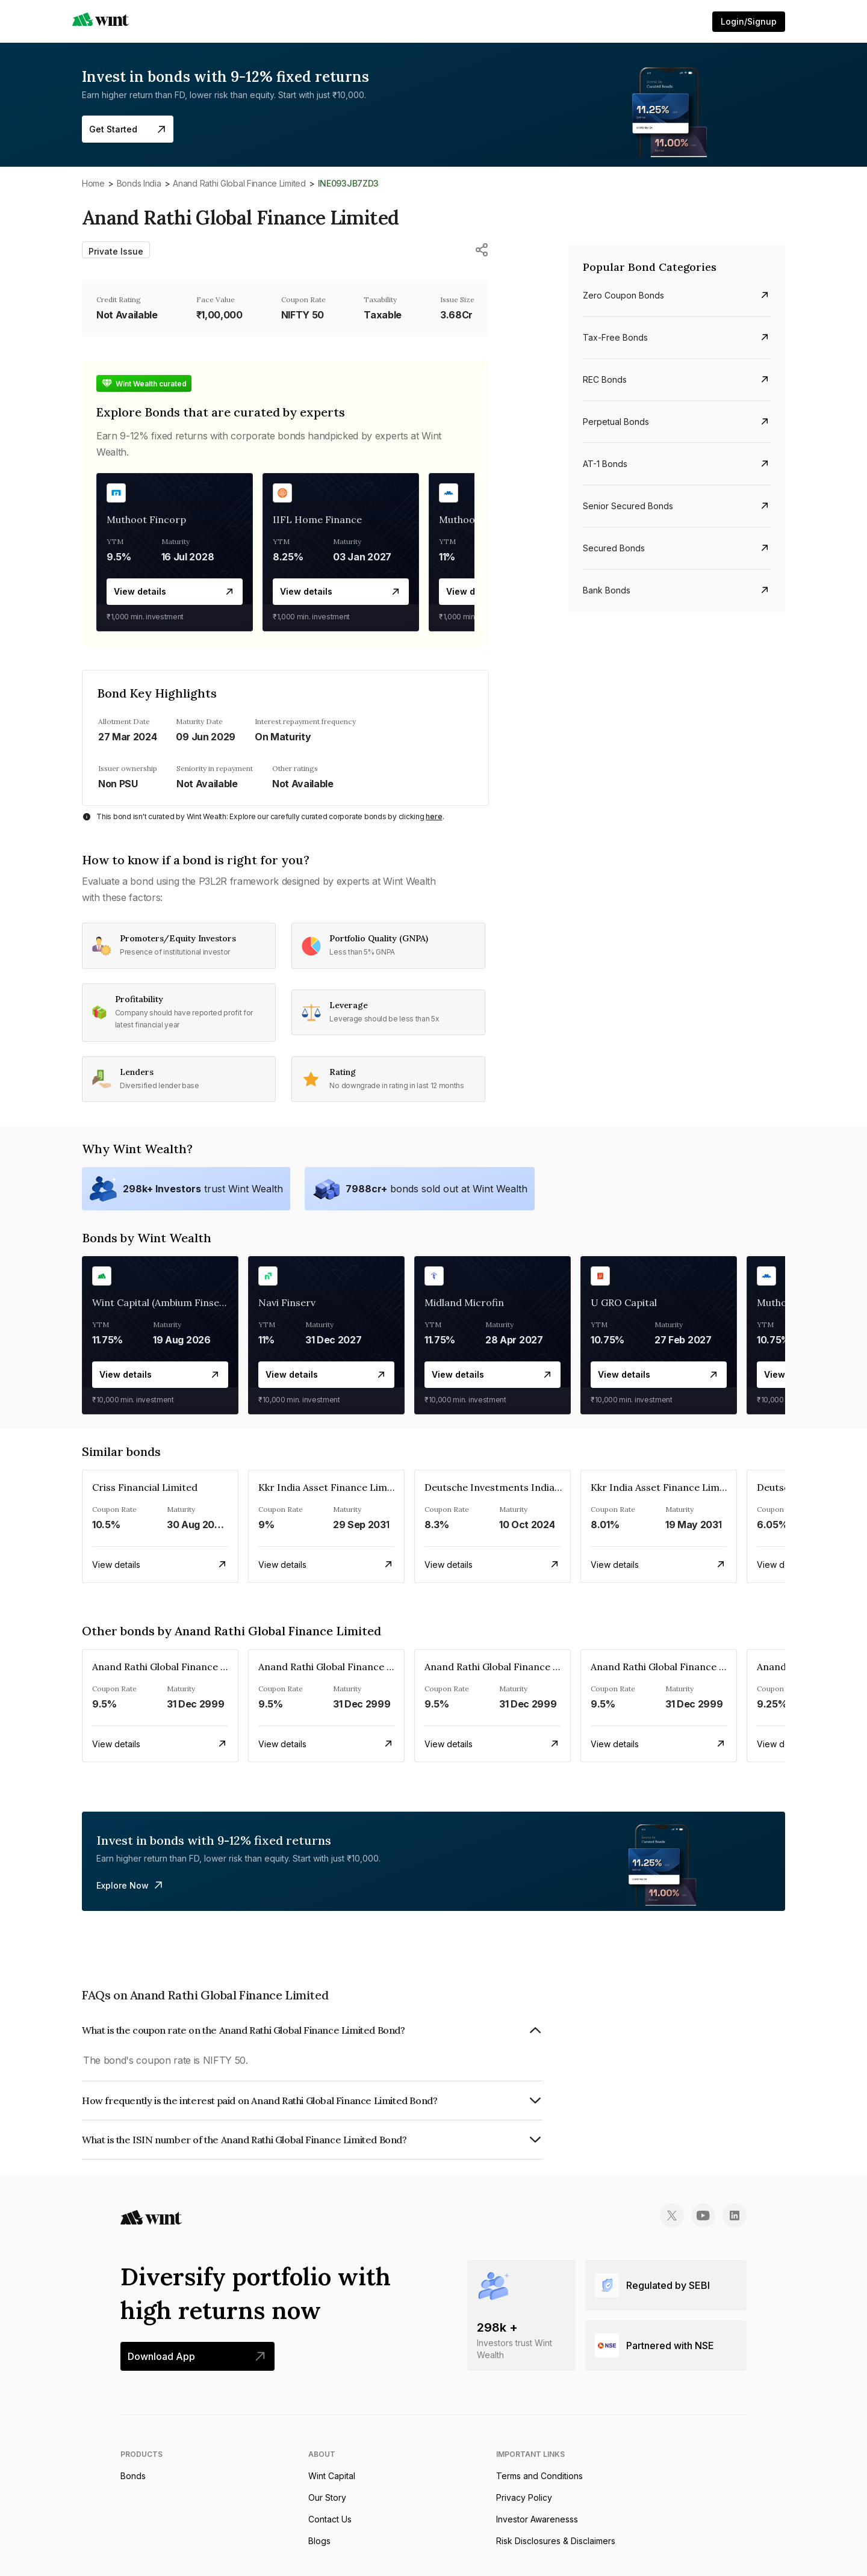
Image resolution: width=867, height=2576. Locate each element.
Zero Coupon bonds (623, 295)
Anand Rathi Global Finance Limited (239, 183)
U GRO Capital (624, 1302)
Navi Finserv (286, 1302)
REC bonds (605, 379)
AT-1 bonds (605, 464)
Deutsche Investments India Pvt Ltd (507, 1487)
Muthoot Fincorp (146, 519)
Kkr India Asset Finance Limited (331, 1487)
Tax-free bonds (615, 337)
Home (93, 183)
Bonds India (139, 183)
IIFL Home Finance (317, 519)
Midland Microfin (464, 1302)
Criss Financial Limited (144, 1487)
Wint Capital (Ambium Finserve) (164, 1302)
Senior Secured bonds (628, 506)
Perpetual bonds (616, 421)
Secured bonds (614, 548)
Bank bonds (606, 590)
